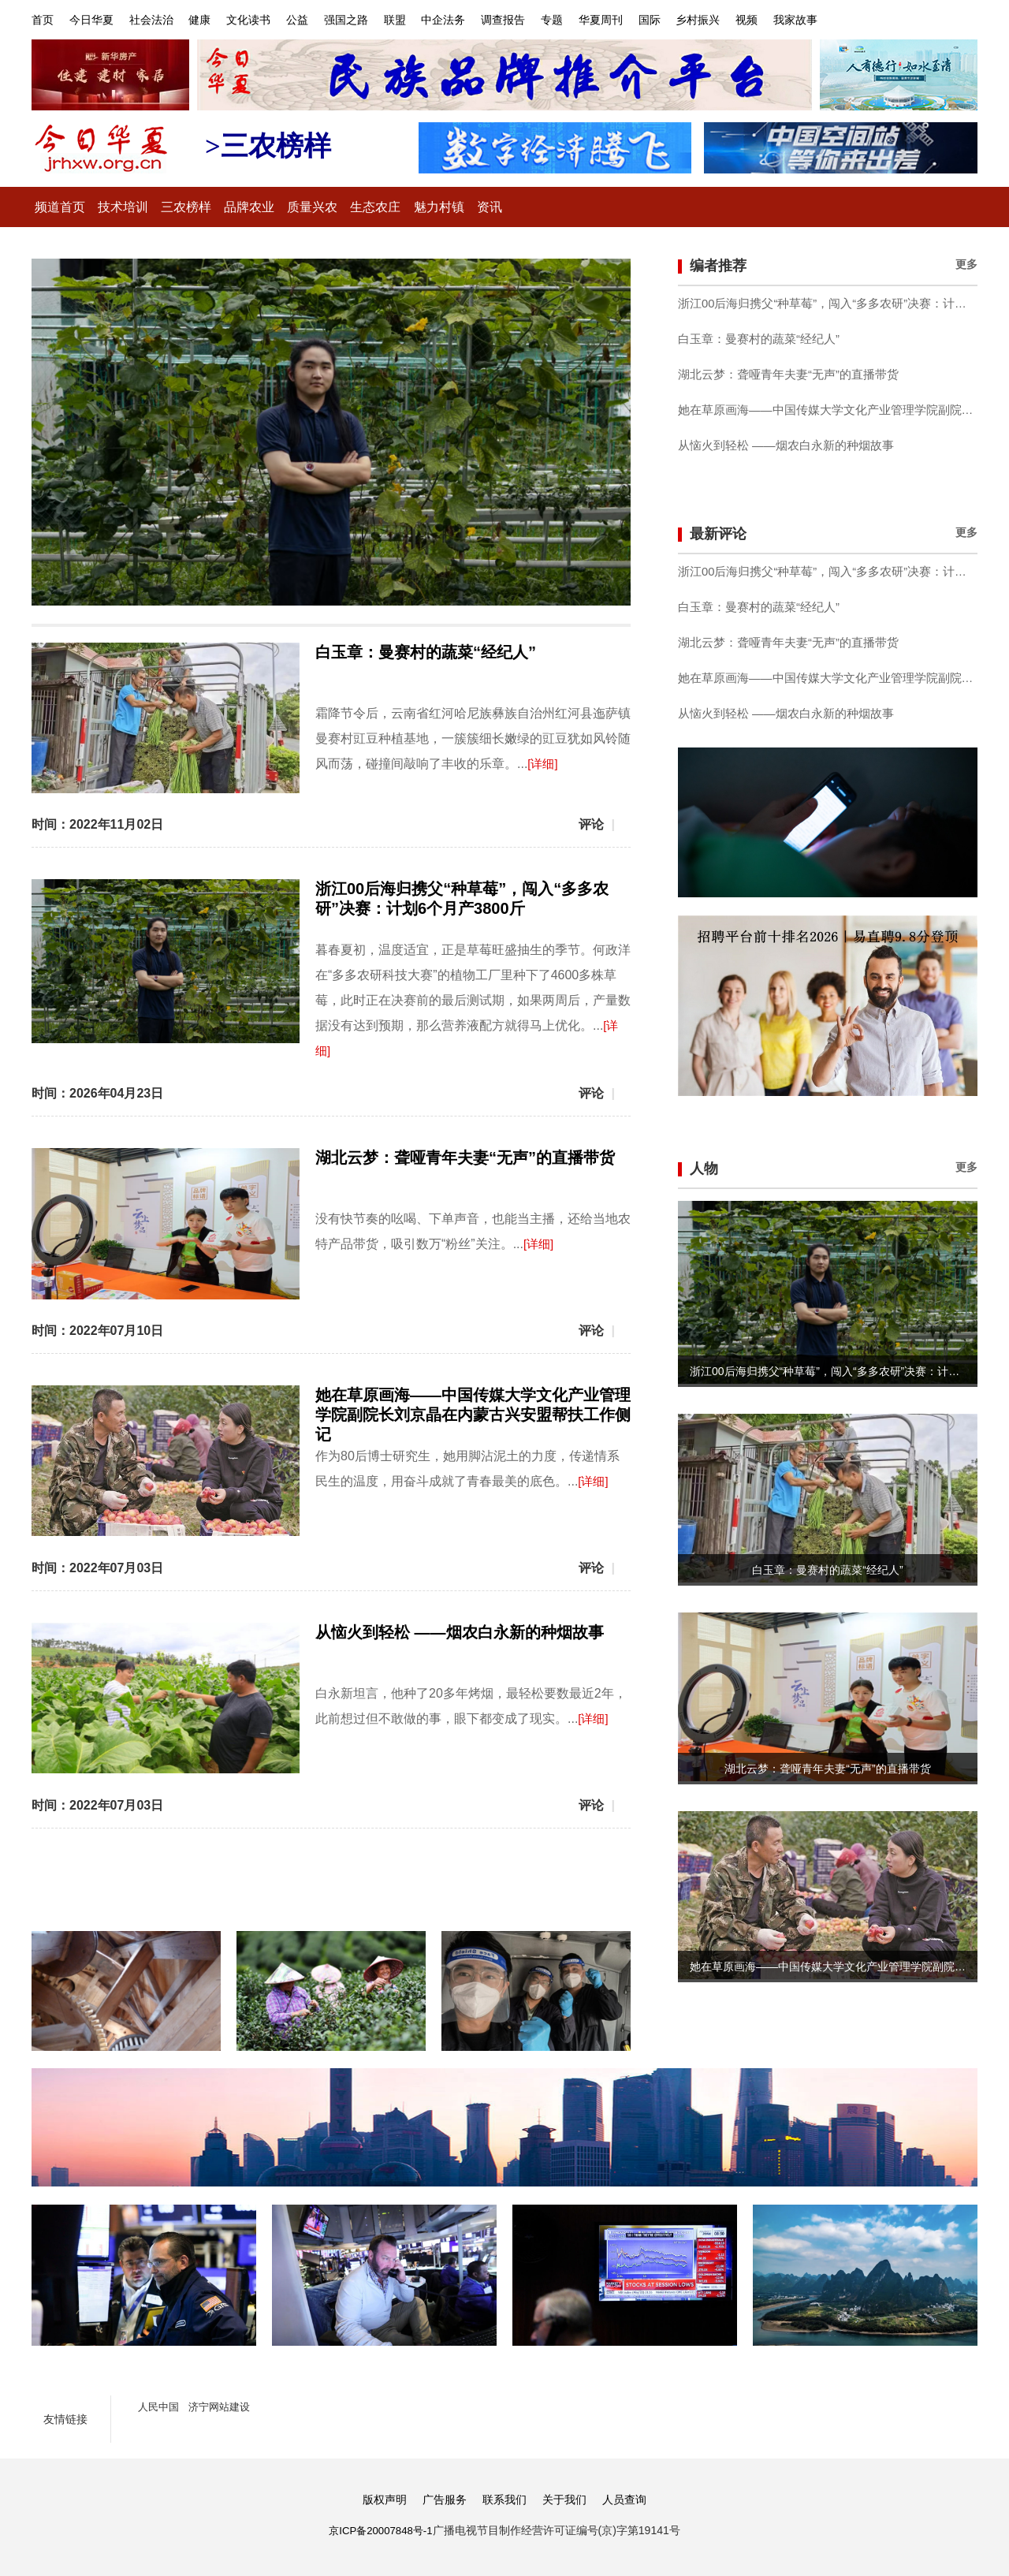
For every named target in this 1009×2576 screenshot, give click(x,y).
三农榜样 (205, 206)
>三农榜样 (273, 145)
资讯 (541, 206)
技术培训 (134, 206)
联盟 (435, 19)
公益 (326, 19)
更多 (966, 263)
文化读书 (272, 19)
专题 (610, 19)
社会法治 (164, 19)
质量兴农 (345, 206)
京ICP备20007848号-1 (381, 2526)
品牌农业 (275, 206)
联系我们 (504, 2495)
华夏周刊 (664, 19)
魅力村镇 (485, 206)
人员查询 (630, 2495)
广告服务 (441, 2495)
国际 (719, 19)
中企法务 (489, 19)
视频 (827, 19)
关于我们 (567, 2495)
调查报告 (555, 19)
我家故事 (881, 19)
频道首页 (64, 206)
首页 (43, 19)
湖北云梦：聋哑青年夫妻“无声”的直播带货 (465, 1156)
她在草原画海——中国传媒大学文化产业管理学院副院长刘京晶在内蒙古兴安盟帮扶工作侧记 (473, 1413)
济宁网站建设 (225, 2402)
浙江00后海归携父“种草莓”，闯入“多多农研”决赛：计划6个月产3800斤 (827, 303)
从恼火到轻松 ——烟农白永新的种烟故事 (459, 1629)
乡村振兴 (773, 19)
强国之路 (380, 19)
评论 (591, 822)
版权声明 (378, 2495)
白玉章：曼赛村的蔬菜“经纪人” (425, 650)
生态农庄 (415, 206)
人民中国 (160, 2402)
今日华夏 (97, 19)
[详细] (543, 762)
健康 (218, 19)
